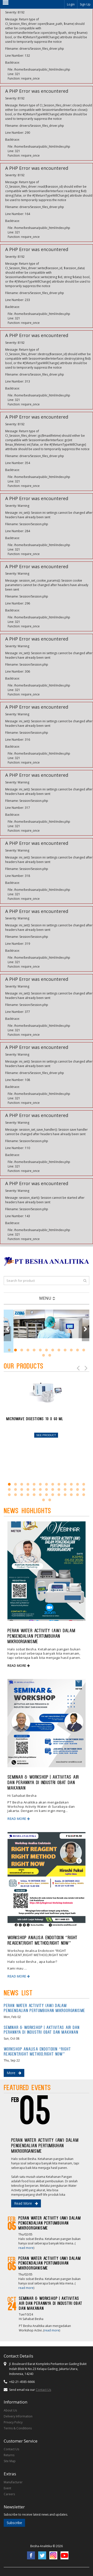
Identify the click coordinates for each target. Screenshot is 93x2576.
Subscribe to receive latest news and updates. (36, 2514)
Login (71, 4)
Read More (18, 1665)
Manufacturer (13, 2482)
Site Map (10, 2461)
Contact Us (43, 2390)
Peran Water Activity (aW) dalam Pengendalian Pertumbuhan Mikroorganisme (44, 2008)
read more (25, 2248)
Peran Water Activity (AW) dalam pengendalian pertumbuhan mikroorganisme (49, 2223)
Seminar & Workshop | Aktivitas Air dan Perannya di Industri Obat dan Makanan (41, 2030)
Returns (9, 2455)
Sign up (85, 4)
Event (7, 2488)
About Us (10, 2410)
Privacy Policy (13, 2422)
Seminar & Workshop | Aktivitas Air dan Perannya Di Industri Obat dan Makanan (50, 2303)
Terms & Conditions (18, 2428)
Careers (9, 2494)
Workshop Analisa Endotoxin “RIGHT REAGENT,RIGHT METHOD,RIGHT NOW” (37, 2052)
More (14, 2072)
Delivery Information (18, 2416)
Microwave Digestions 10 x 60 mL (34, 1419)
